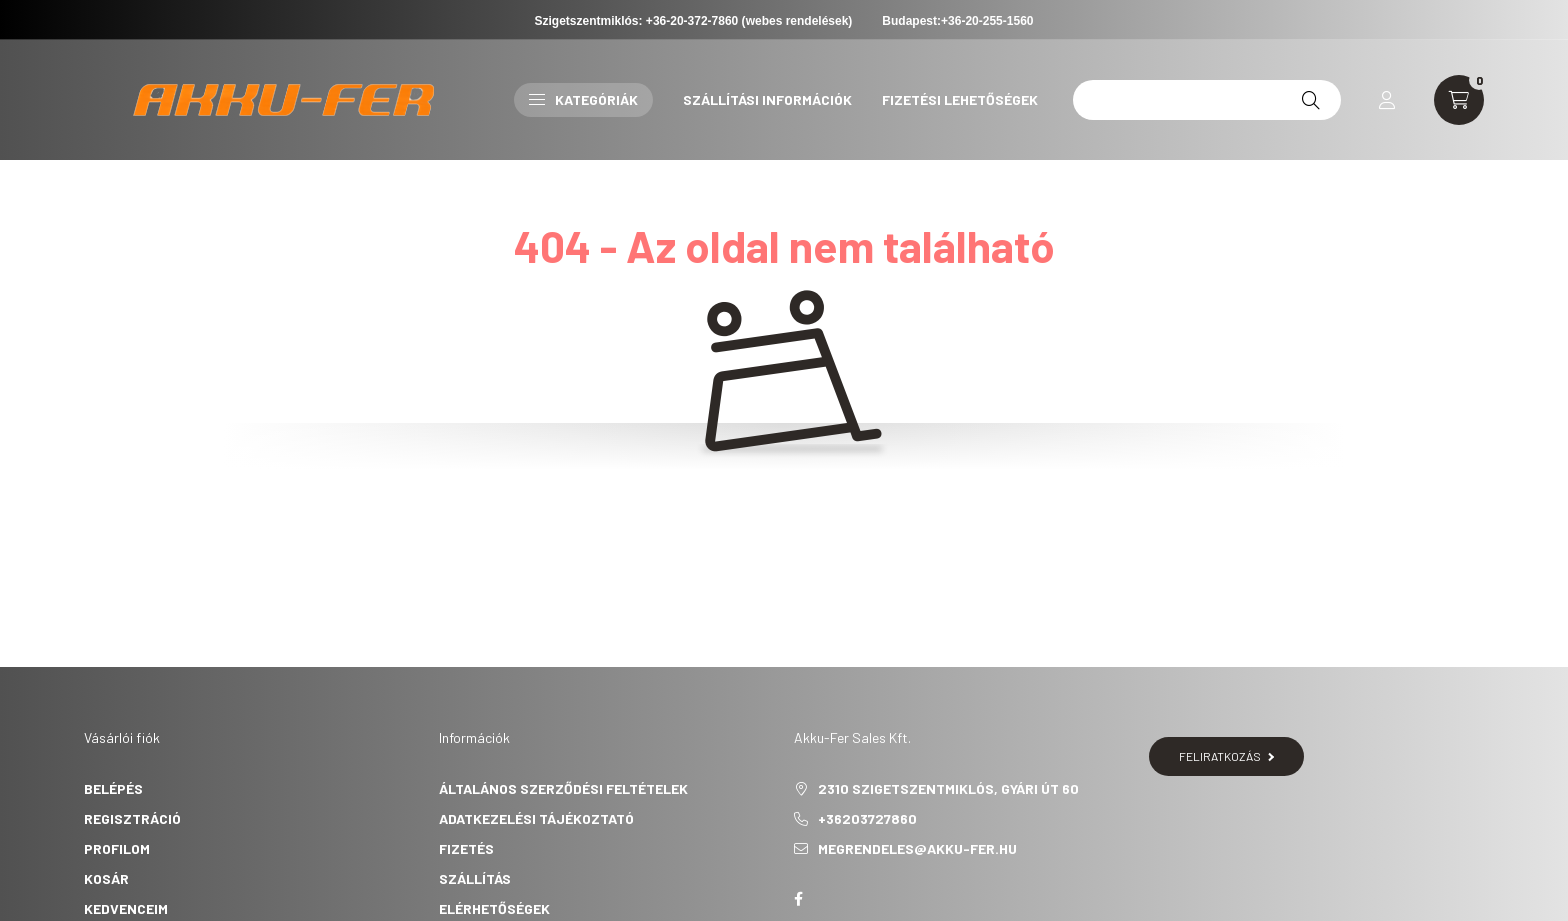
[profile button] (1387, 100)
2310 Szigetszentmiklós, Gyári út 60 (948, 788)
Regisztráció (132, 818)
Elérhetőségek (494, 908)
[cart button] (1459, 100)
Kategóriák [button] (583, 99)
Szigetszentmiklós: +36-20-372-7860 (637, 21)
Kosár (106, 878)
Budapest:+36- (957, 21)
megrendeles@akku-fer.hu (917, 848)
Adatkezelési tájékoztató (536, 818)
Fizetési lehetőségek (960, 99)
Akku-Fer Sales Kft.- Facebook (798, 899)
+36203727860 (867, 818)
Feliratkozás (1226, 756)
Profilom (117, 848)
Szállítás (475, 878)
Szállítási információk (767, 99)
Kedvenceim (126, 908)
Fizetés (466, 848)
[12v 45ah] (1207, 100)
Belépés (113, 788)
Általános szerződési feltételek (563, 788)
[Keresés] (1311, 100)
